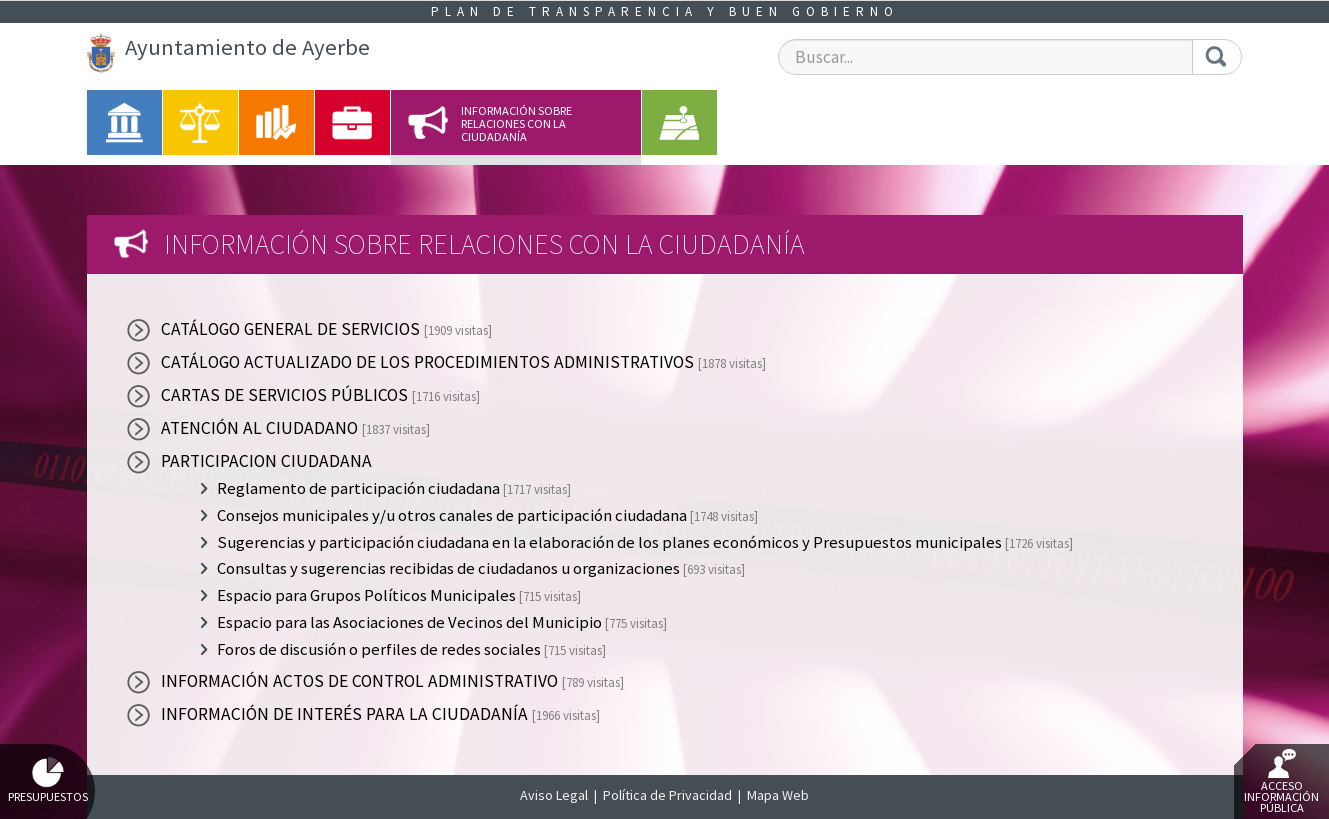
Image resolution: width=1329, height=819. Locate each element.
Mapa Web (778, 795)
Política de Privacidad (667, 795)
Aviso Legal (554, 795)
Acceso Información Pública (1281, 782)
